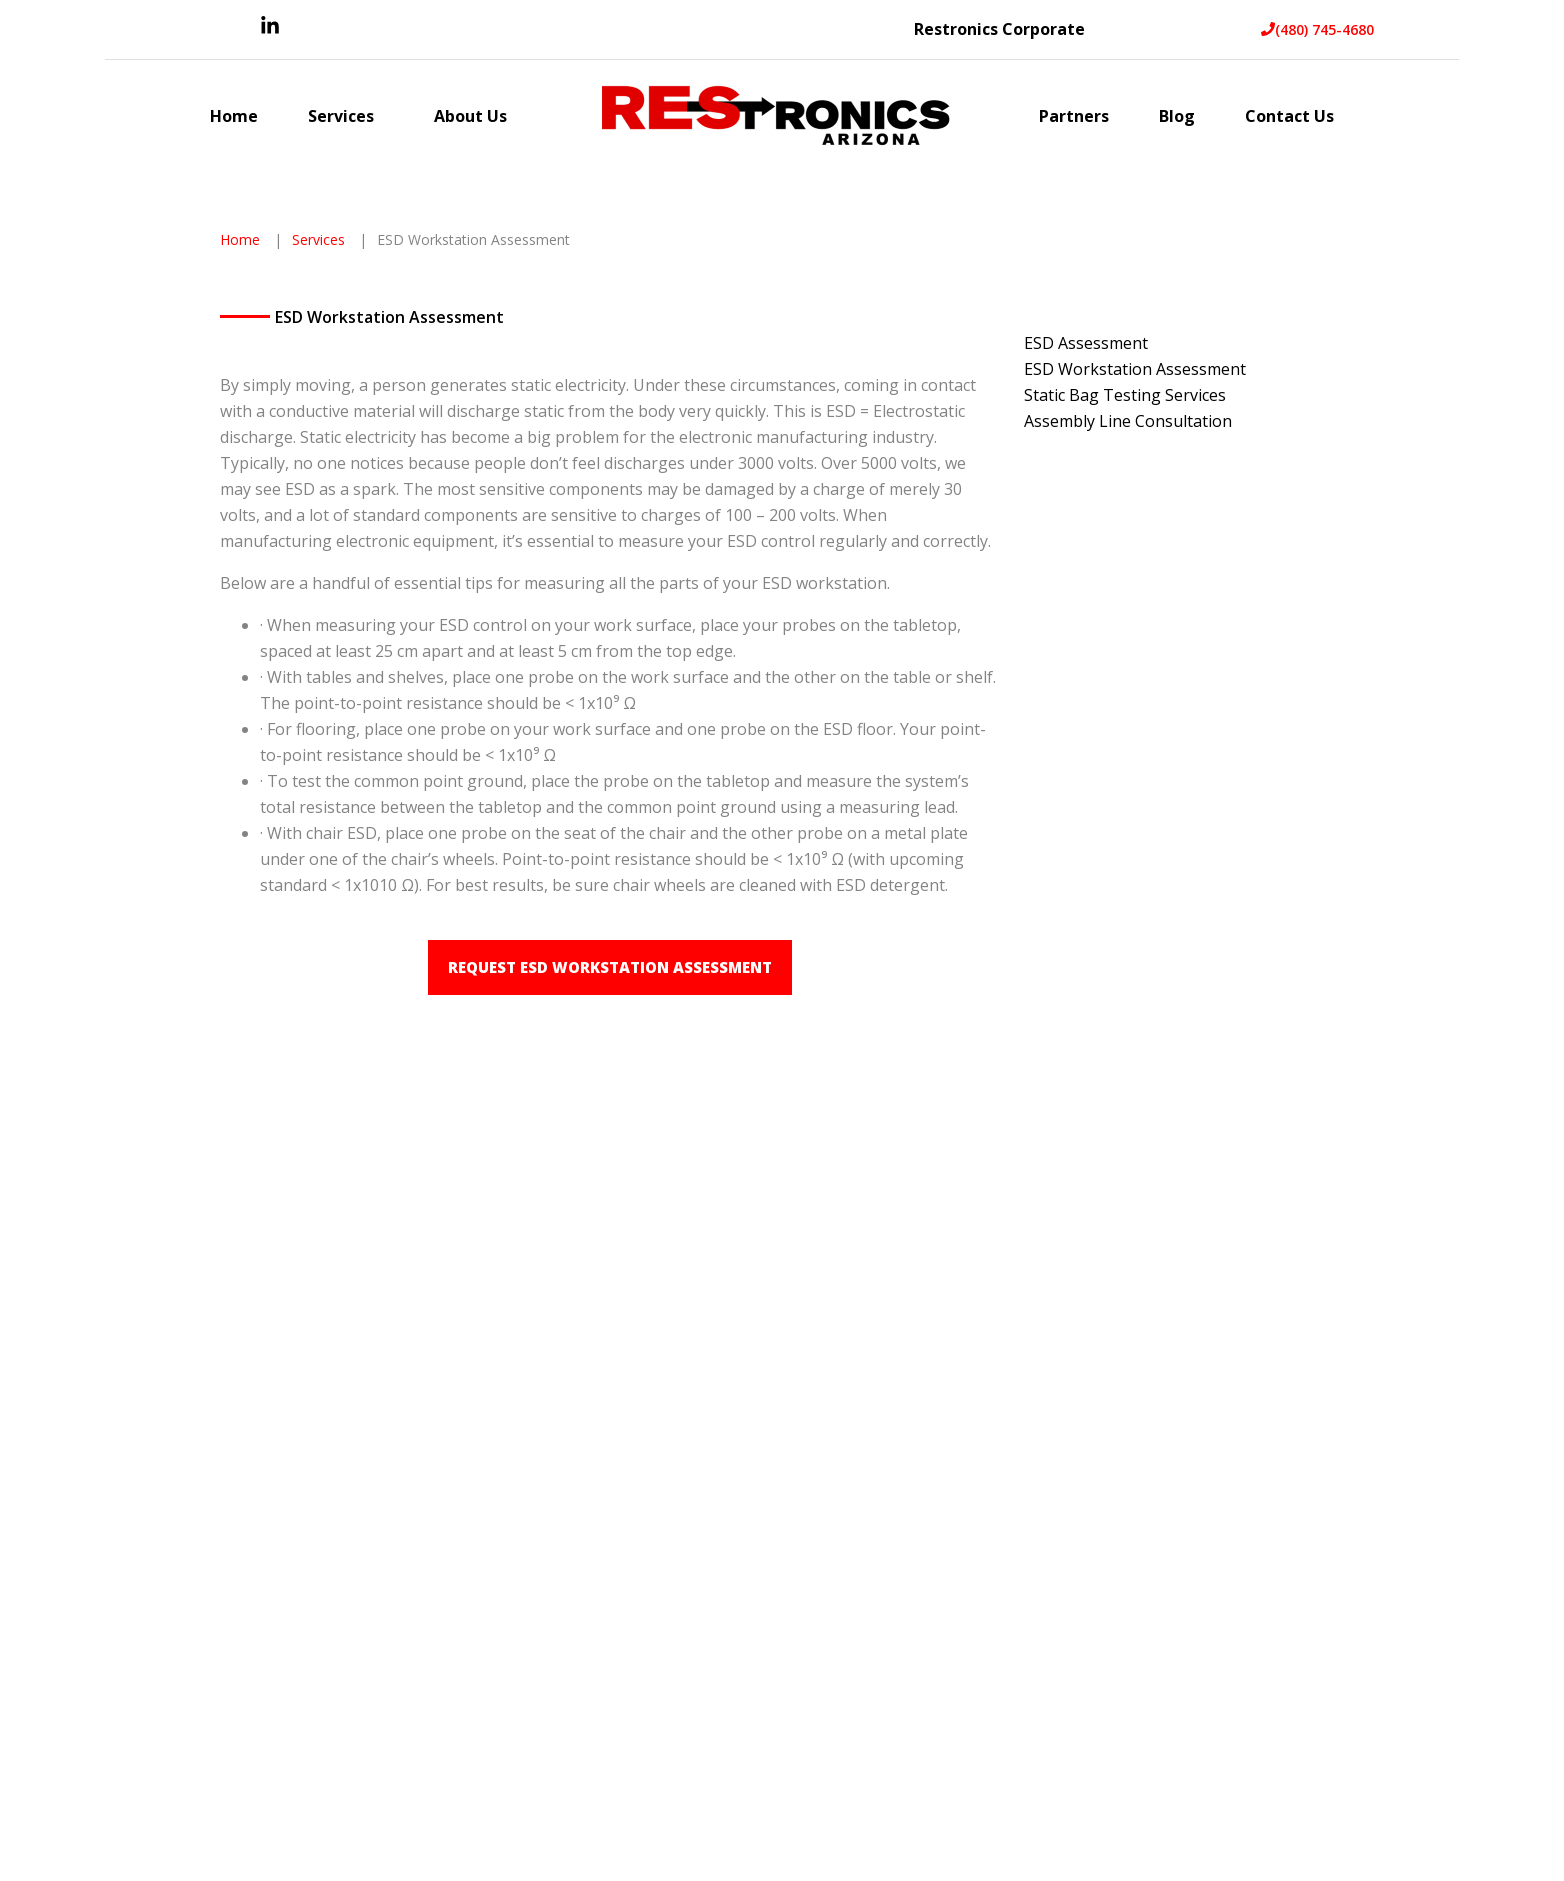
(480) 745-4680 (1317, 29)
